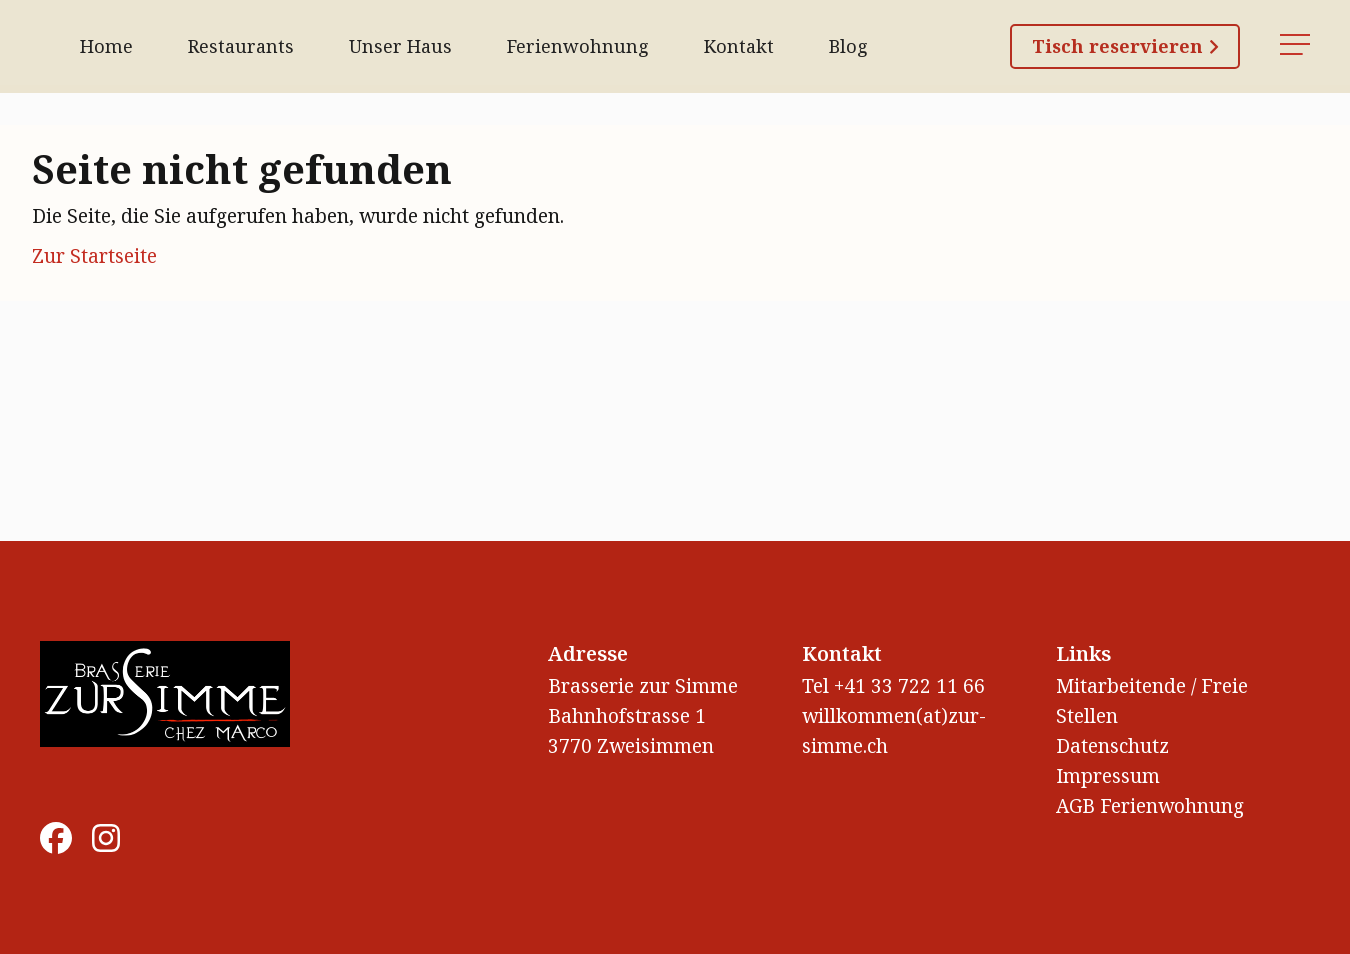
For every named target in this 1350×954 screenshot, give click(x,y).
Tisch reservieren (1125, 46)
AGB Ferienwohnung (1150, 806)
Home (106, 46)
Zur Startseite (94, 256)
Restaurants (241, 46)
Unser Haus (400, 46)
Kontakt (739, 46)
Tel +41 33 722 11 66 (893, 686)
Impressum (1108, 776)
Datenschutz (1112, 746)
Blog (848, 46)
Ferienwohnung (578, 46)
